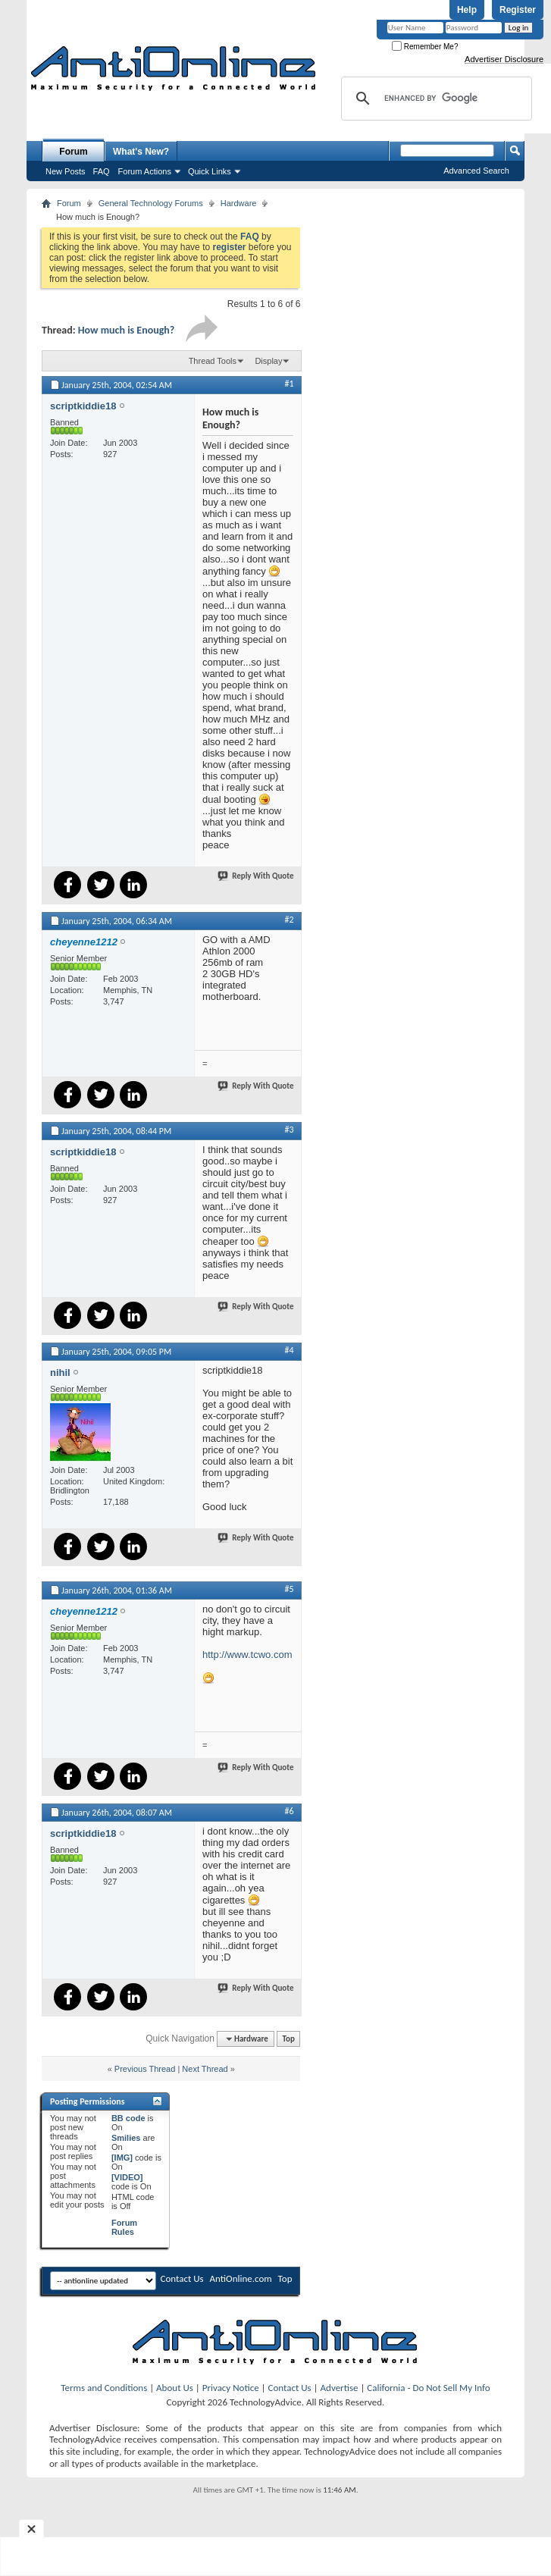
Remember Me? (425, 46)
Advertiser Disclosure (504, 59)
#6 (288, 1811)
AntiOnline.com (241, 2278)
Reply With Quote (256, 876)
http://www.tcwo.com (247, 1654)
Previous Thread (145, 2068)
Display (268, 360)
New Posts (65, 171)
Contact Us (181, 2278)
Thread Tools (212, 360)
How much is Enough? (126, 330)
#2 (288, 919)
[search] (434, 98)
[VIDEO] (127, 2177)
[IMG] (122, 2157)
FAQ (101, 171)
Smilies (126, 2137)
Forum (73, 151)
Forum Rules (124, 2227)
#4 (288, 1350)
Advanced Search (476, 170)
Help (467, 10)
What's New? (141, 151)
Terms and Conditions (104, 2387)
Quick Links (209, 171)
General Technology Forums (151, 203)
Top (289, 2039)
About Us (174, 2387)
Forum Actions (144, 171)
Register (517, 10)
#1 (288, 383)
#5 (288, 1589)
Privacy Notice (230, 2387)
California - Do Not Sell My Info (428, 2387)
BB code (128, 2118)
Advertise (339, 2387)
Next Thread (204, 2068)
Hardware (239, 203)
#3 (288, 1129)
